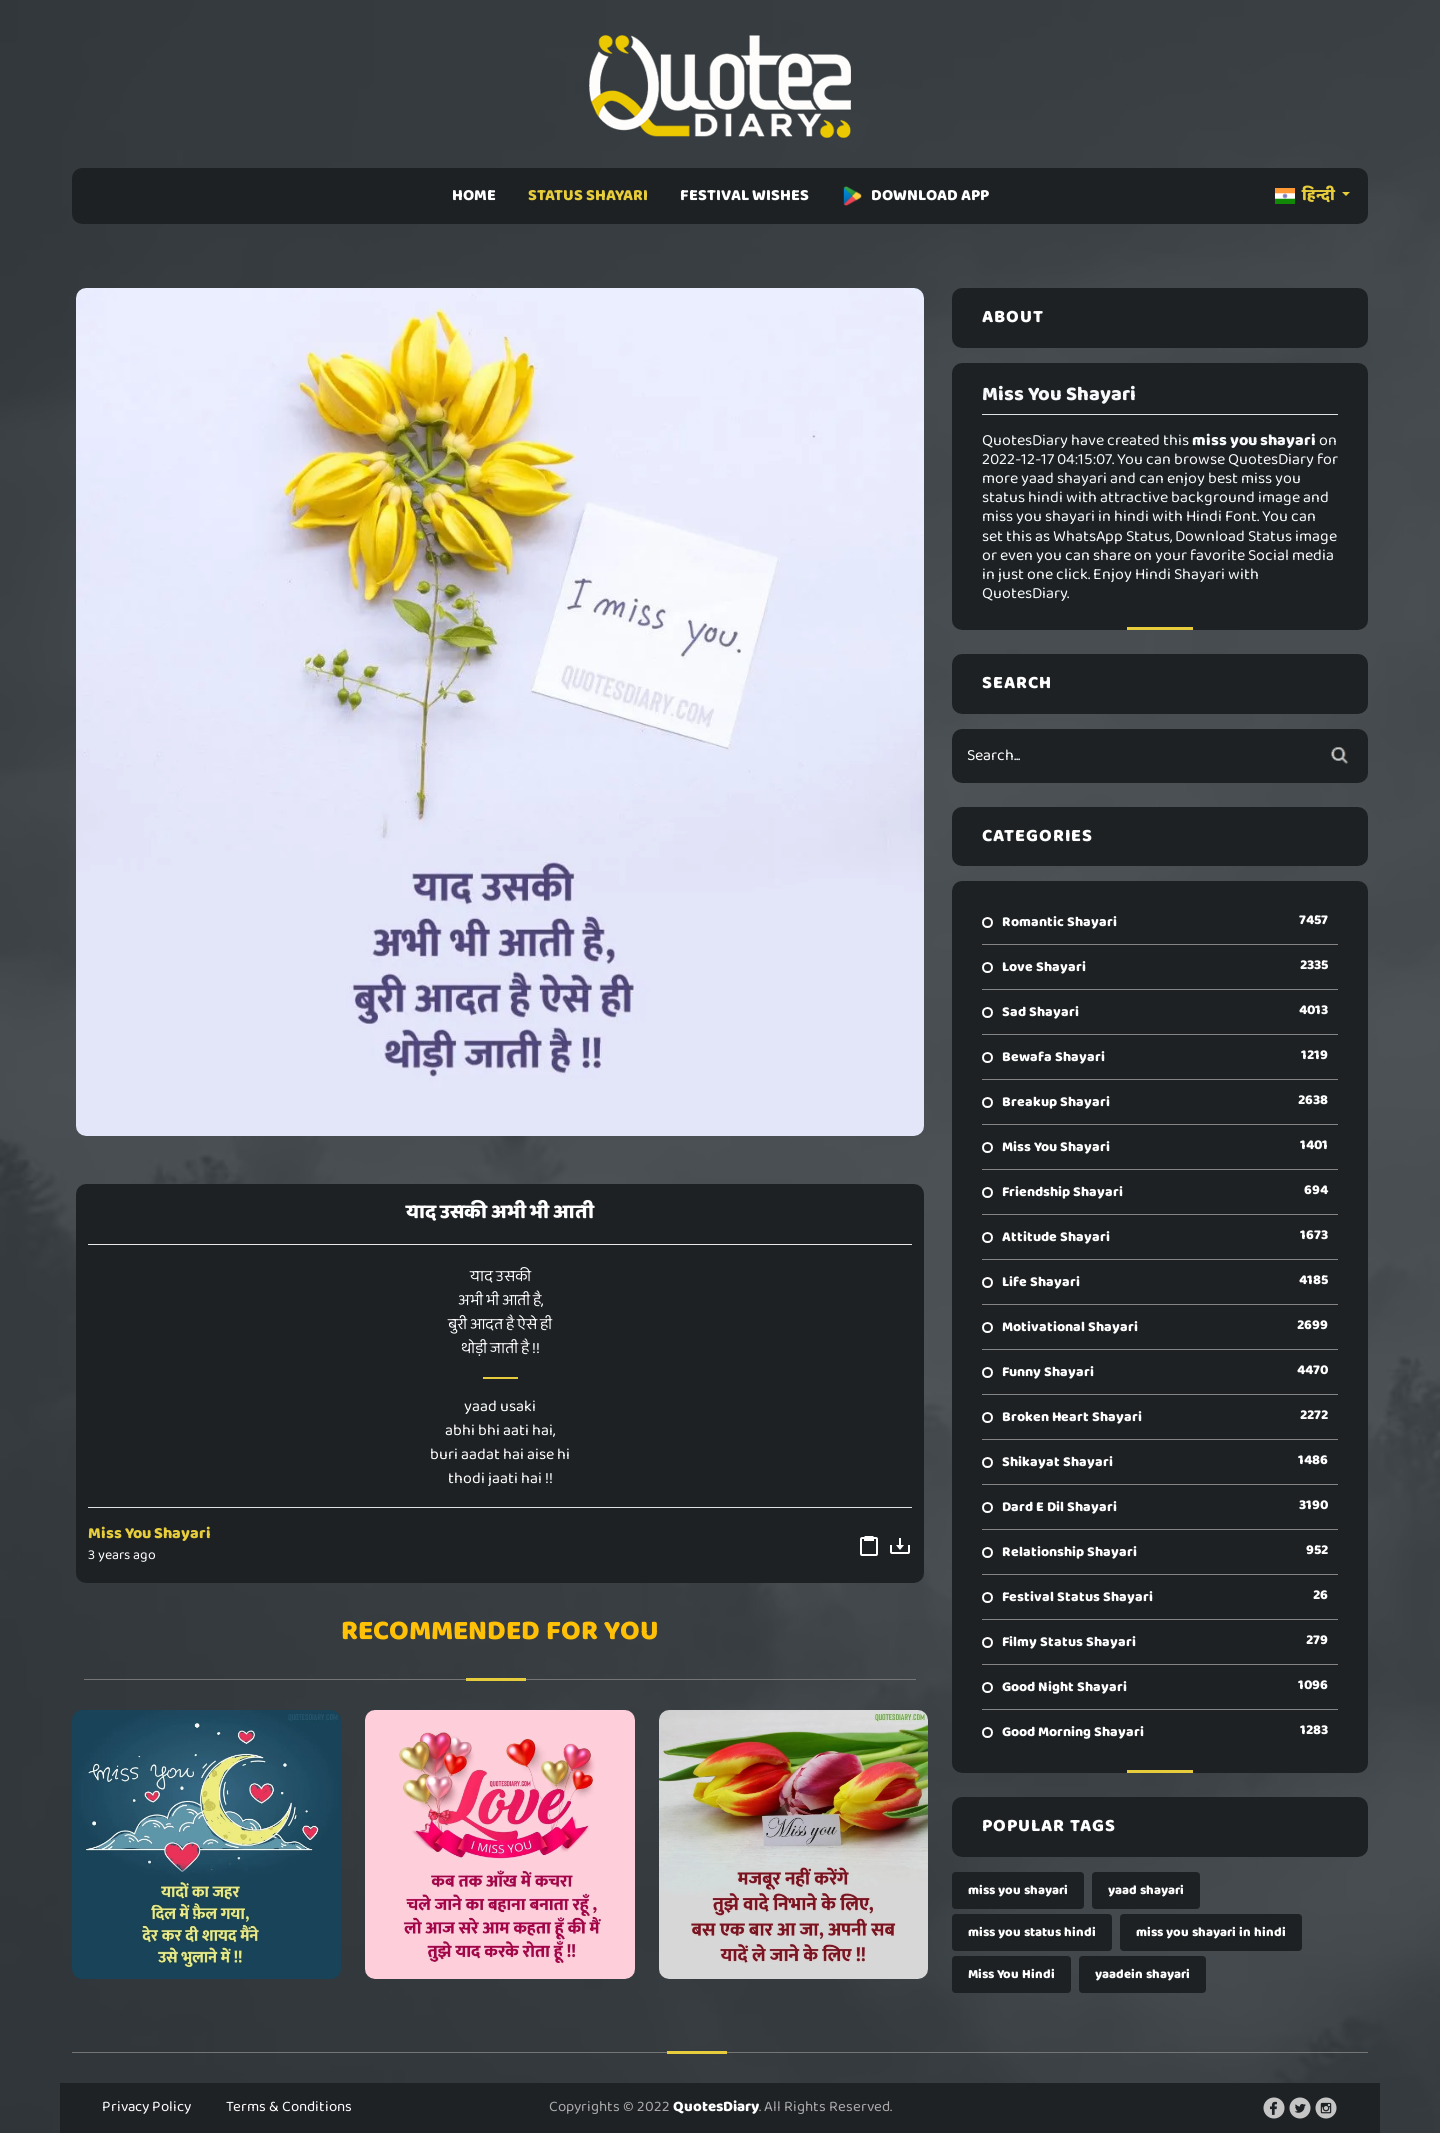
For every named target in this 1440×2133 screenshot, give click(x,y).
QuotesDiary (716, 2107)
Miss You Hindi (1011, 1974)
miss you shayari (1018, 1890)
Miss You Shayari (149, 1533)
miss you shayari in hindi (1211, 1932)
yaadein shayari (1142, 1974)
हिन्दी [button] (1306, 195)
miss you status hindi (1032, 1932)
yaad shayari (1146, 1890)
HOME (474, 195)
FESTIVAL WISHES (744, 195)
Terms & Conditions (289, 2107)
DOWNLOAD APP (915, 195)
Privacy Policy (146, 2107)
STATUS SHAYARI (588, 195)
